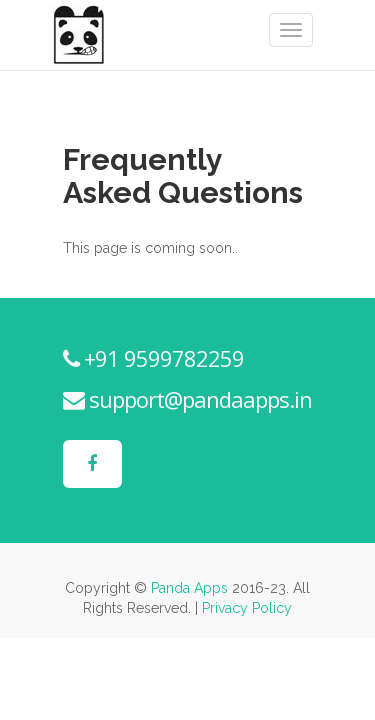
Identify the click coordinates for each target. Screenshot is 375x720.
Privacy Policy (247, 608)
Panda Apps (189, 588)
